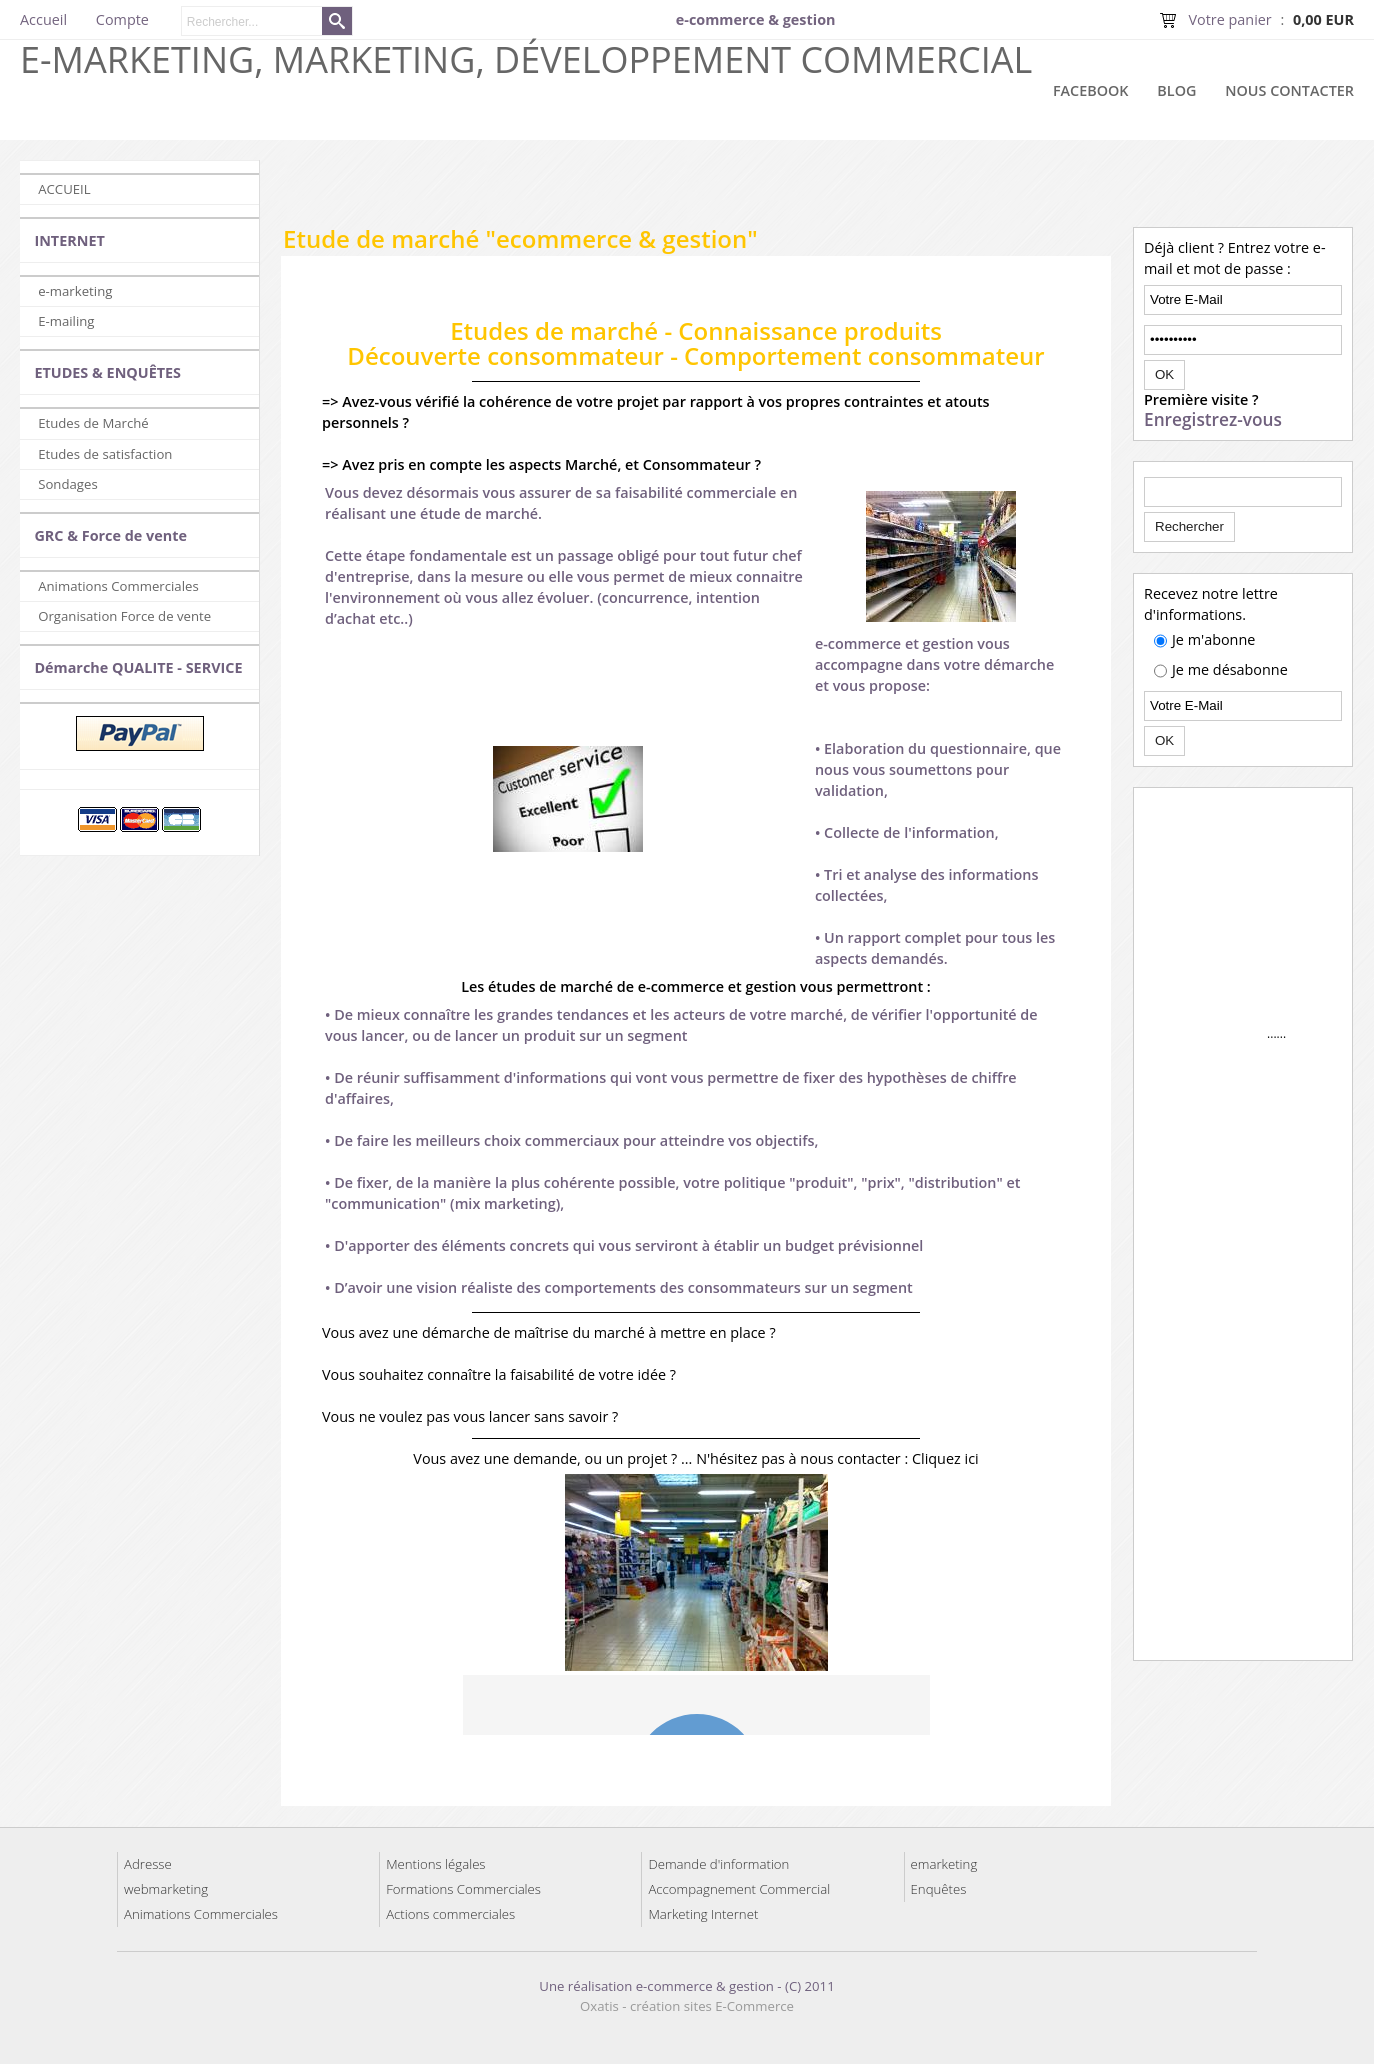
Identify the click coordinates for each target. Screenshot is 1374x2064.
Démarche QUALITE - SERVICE (138, 667)
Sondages (68, 484)
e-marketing (75, 291)
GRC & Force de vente (110, 535)
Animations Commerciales (118, 586)
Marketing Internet (703, 1914)
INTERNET (69, 240)
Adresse (148, 1864)
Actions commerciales (450, 1914)
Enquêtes (939, 1889)
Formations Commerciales (463, 1889)
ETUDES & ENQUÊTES (107, 372)
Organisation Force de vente (124, 616)
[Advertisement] (817, 190)
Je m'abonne (1213, 639)
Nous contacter (1289, 90)
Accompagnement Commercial (739, 1889)
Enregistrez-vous (1213, 420)
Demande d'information (718, 1864)
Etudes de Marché (93, 423)
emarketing (944, 1864)
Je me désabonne (1230, 669)
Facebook (1091, 90)
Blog (1176, 90)
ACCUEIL (64, 189)
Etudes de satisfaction (105, 454)
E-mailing (66, 321)
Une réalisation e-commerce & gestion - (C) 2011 (686, 1986)
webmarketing (166, 1889)
